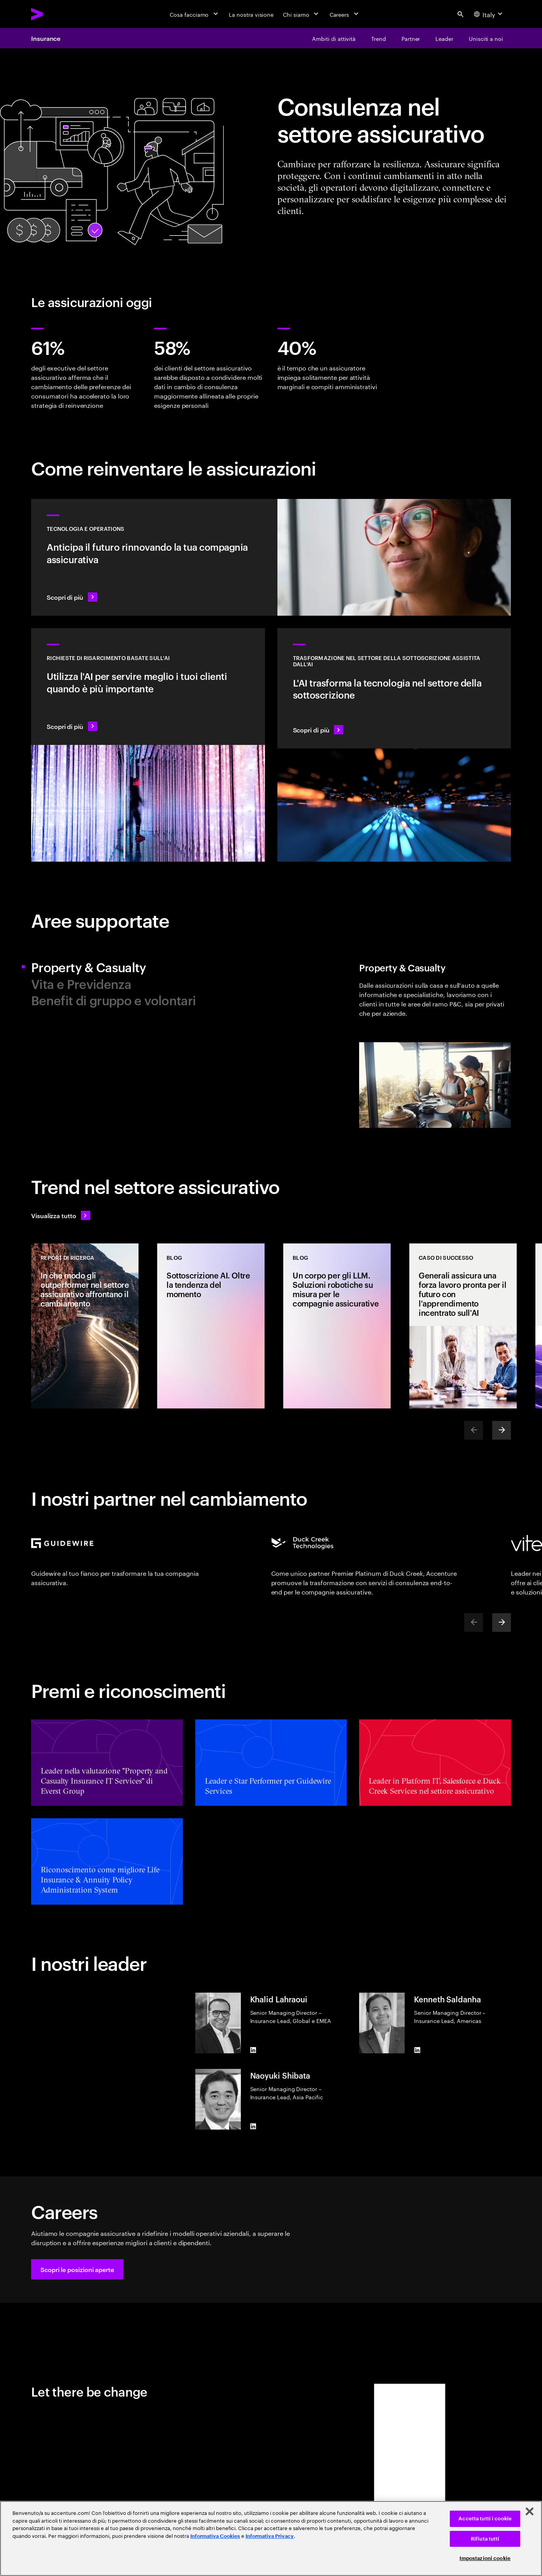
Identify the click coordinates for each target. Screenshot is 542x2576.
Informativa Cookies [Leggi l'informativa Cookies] (215, 2536)
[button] (77, 2269)
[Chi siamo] (301, 14)
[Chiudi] (529, 2511)
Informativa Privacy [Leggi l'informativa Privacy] (270, 2536)
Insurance (45, 38)
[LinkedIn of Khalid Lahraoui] (253, 2050)
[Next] (501, 1430)
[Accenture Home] (55, 14)
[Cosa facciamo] (195, 14)
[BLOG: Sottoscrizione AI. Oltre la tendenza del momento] (211, 1325)
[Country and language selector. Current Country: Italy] (489, 14)
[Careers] (344, 14)
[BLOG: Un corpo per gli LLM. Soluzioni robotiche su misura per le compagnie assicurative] (337, 1325)
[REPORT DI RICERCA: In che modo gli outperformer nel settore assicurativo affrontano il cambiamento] (85, 1325)
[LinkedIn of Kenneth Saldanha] (417, 2050)
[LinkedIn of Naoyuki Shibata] (253, 2126)
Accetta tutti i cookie (485, 2518)
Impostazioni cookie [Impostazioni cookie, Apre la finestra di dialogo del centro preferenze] (485, 2558)
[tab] (148, 966)
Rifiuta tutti (485, 2538)
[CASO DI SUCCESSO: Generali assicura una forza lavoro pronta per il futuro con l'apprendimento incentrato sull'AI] (463, 1325)
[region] (271, 2538)
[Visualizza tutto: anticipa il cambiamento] (60, 1215)
